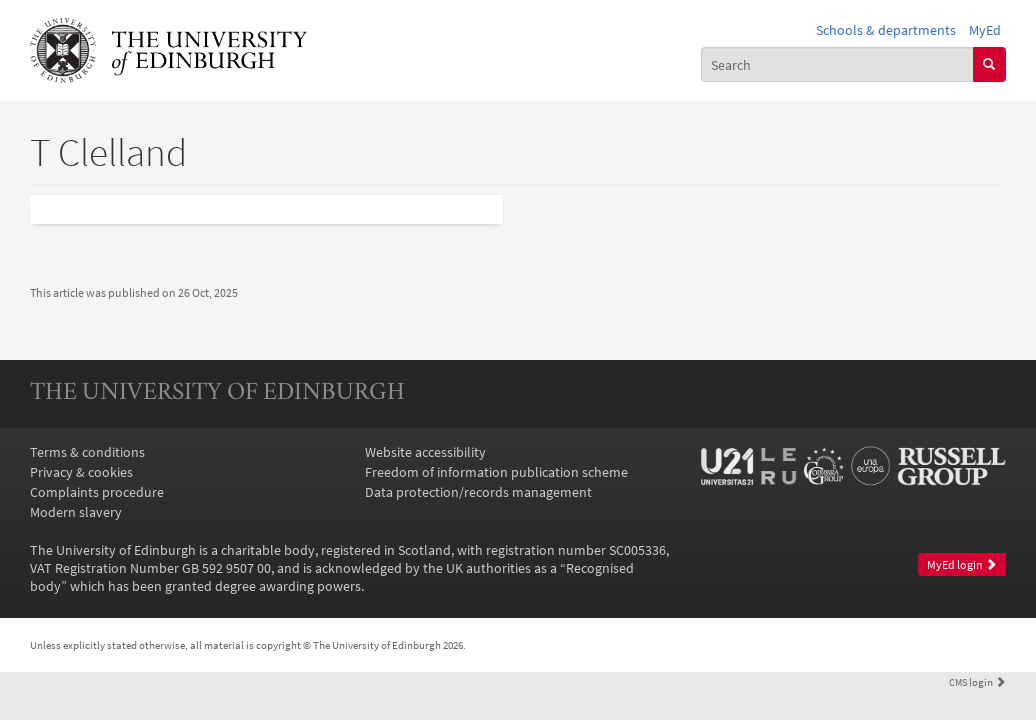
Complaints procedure (97, 492)
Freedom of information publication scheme (496, 472)
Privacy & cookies (81, 472)
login (977, 682)
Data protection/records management (478, 492)
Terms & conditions (87, 452)
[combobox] (837, 64)
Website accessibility (425, 452)
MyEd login (962, 564)
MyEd (985, 30)
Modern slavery (76, 512)
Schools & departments (886, 30)
